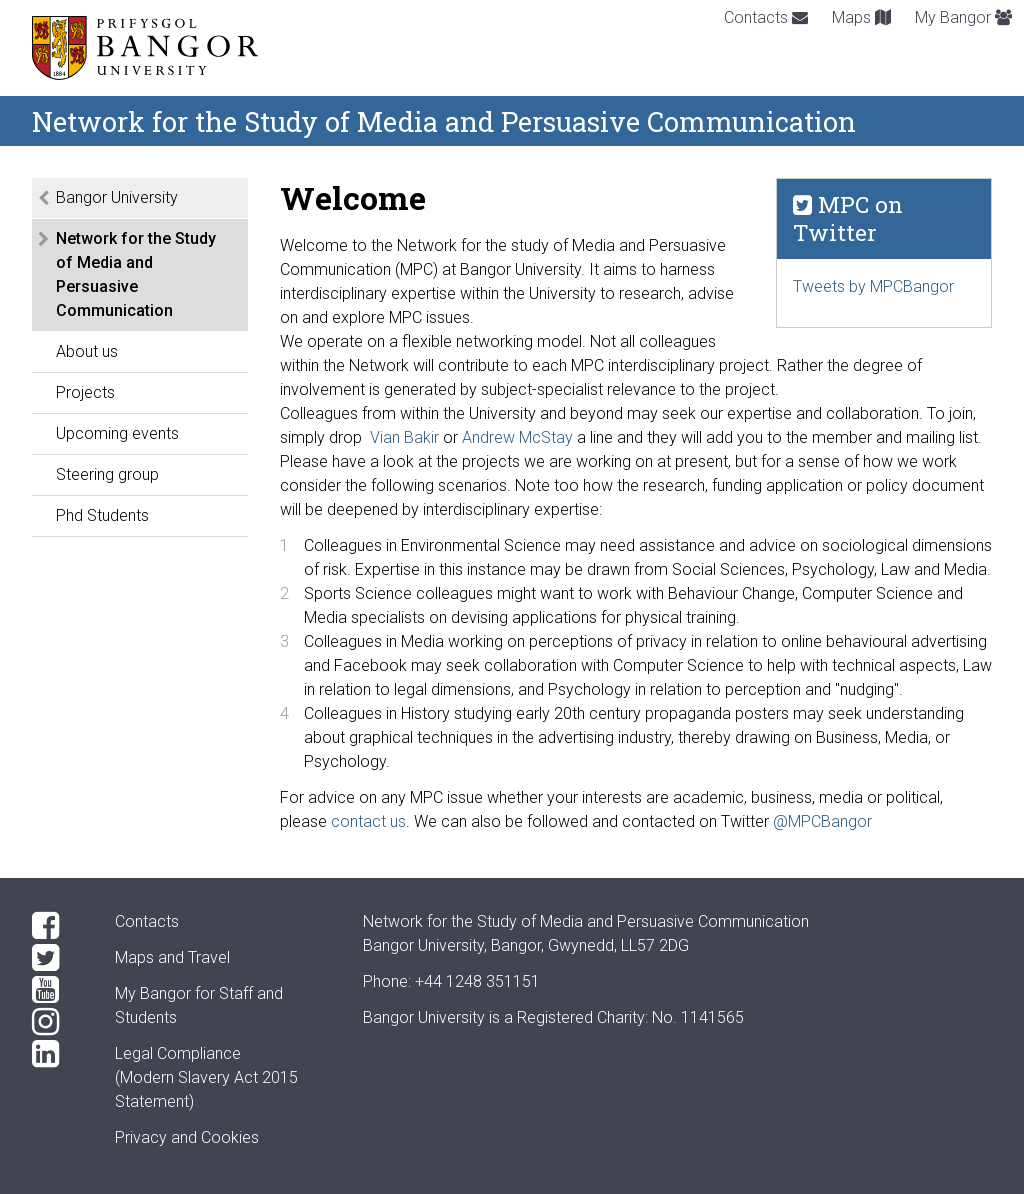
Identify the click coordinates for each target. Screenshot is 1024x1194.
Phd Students (102, 515)
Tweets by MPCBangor (873, 286)
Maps (861, 17)
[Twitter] (57, 958)
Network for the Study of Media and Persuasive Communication (136, 274)
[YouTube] (57, 990)
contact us (368, 821)
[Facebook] (57, 926)
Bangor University (117, 197)
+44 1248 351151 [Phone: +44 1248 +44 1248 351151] (477, 981)
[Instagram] (57, 1022)
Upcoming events (117, 433)
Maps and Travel (172, 957)
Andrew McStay (517, 437)
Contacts (766, 17)
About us (87, 351)
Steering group (107, 474)
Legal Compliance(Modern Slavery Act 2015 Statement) (206, 1077)
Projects (85, 392)
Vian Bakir (404, 437)
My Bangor (963, 17)
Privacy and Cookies (187, 1137)
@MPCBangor (822, 821)
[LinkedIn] (57, 1054)
